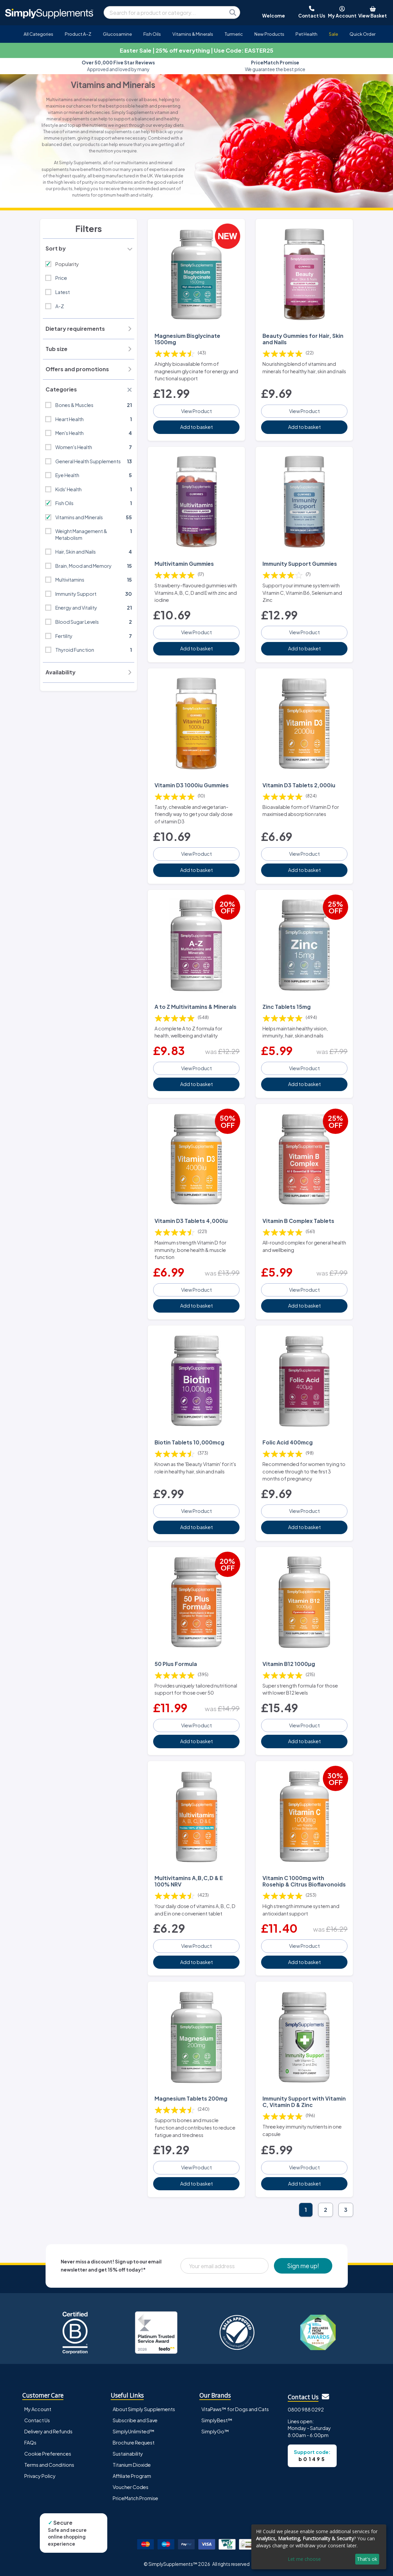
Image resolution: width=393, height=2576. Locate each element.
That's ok (367, 2559)
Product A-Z (78, 34)
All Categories (38, 34)
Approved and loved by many (118, 66)
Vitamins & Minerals (192, 34)
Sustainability (128, 2454)
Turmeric (234, 34)
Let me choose (304, 2559)
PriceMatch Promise (135, 2498)
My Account (37, 2409)
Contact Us (37, 2420)
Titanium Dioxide (132, 2465)
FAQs (30, 2442)
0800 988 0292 (306, 2409)
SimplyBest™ (216, 2420)
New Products (269, 34)
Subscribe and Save (135, 2420)
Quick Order (362, 34)
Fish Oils (152, 34)
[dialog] (318, 2546)
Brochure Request (134, 2442)
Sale (333, 34)
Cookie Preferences (47, 2454)
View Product (196, 411)
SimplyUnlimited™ (134, 2431)
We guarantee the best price (275, 66)
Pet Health (306, 34)
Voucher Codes (130, 2487)
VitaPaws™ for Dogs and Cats (235, 2409)
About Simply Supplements (144, 2409)
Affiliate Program (132, 2476)
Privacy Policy (40, 2476)
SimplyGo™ (215, 2431)
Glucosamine (117, 34)
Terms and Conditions (49, 2465)
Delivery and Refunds (48, 2431)
